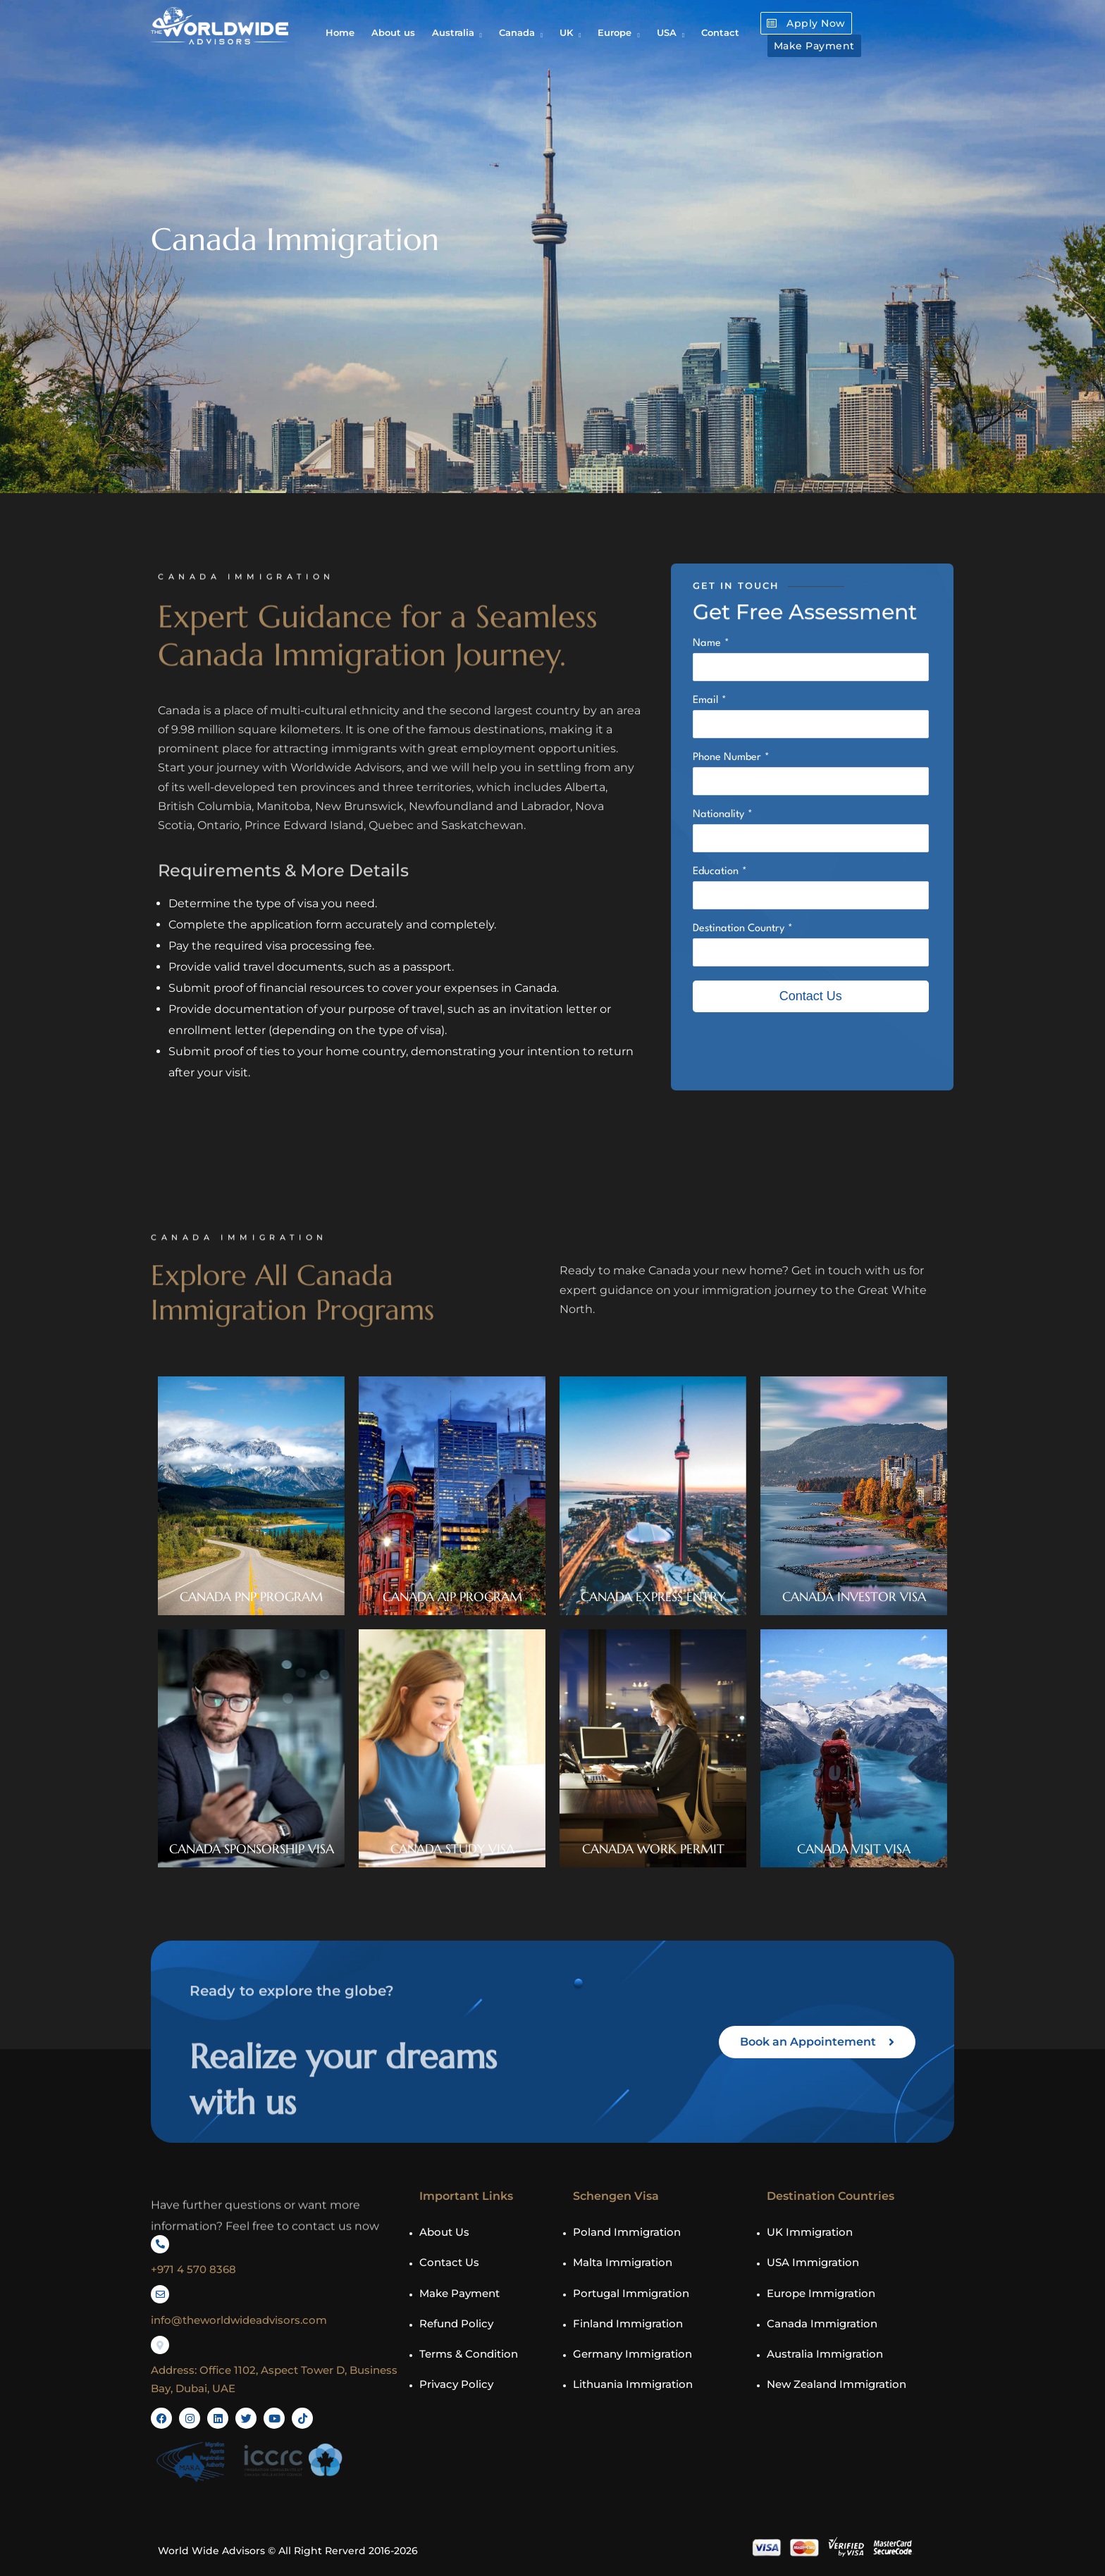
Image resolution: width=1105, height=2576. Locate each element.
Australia (453, 32)
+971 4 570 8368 (193, 2269)
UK (566, 32)
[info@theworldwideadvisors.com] (160, 2294)
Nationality (718, 814)
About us (393, 32)
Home (340, 32)
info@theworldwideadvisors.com (239, 2320)
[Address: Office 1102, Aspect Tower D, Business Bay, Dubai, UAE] (160, 2345)
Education (716, 871)
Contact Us (810, 996)
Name (707, 643)
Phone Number (727, 757)
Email (705, 700)
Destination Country (738, 928)
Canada (517, 32)
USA (667, 32)
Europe (614, 32)
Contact (720, 32)
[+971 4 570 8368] (160, 2244)
